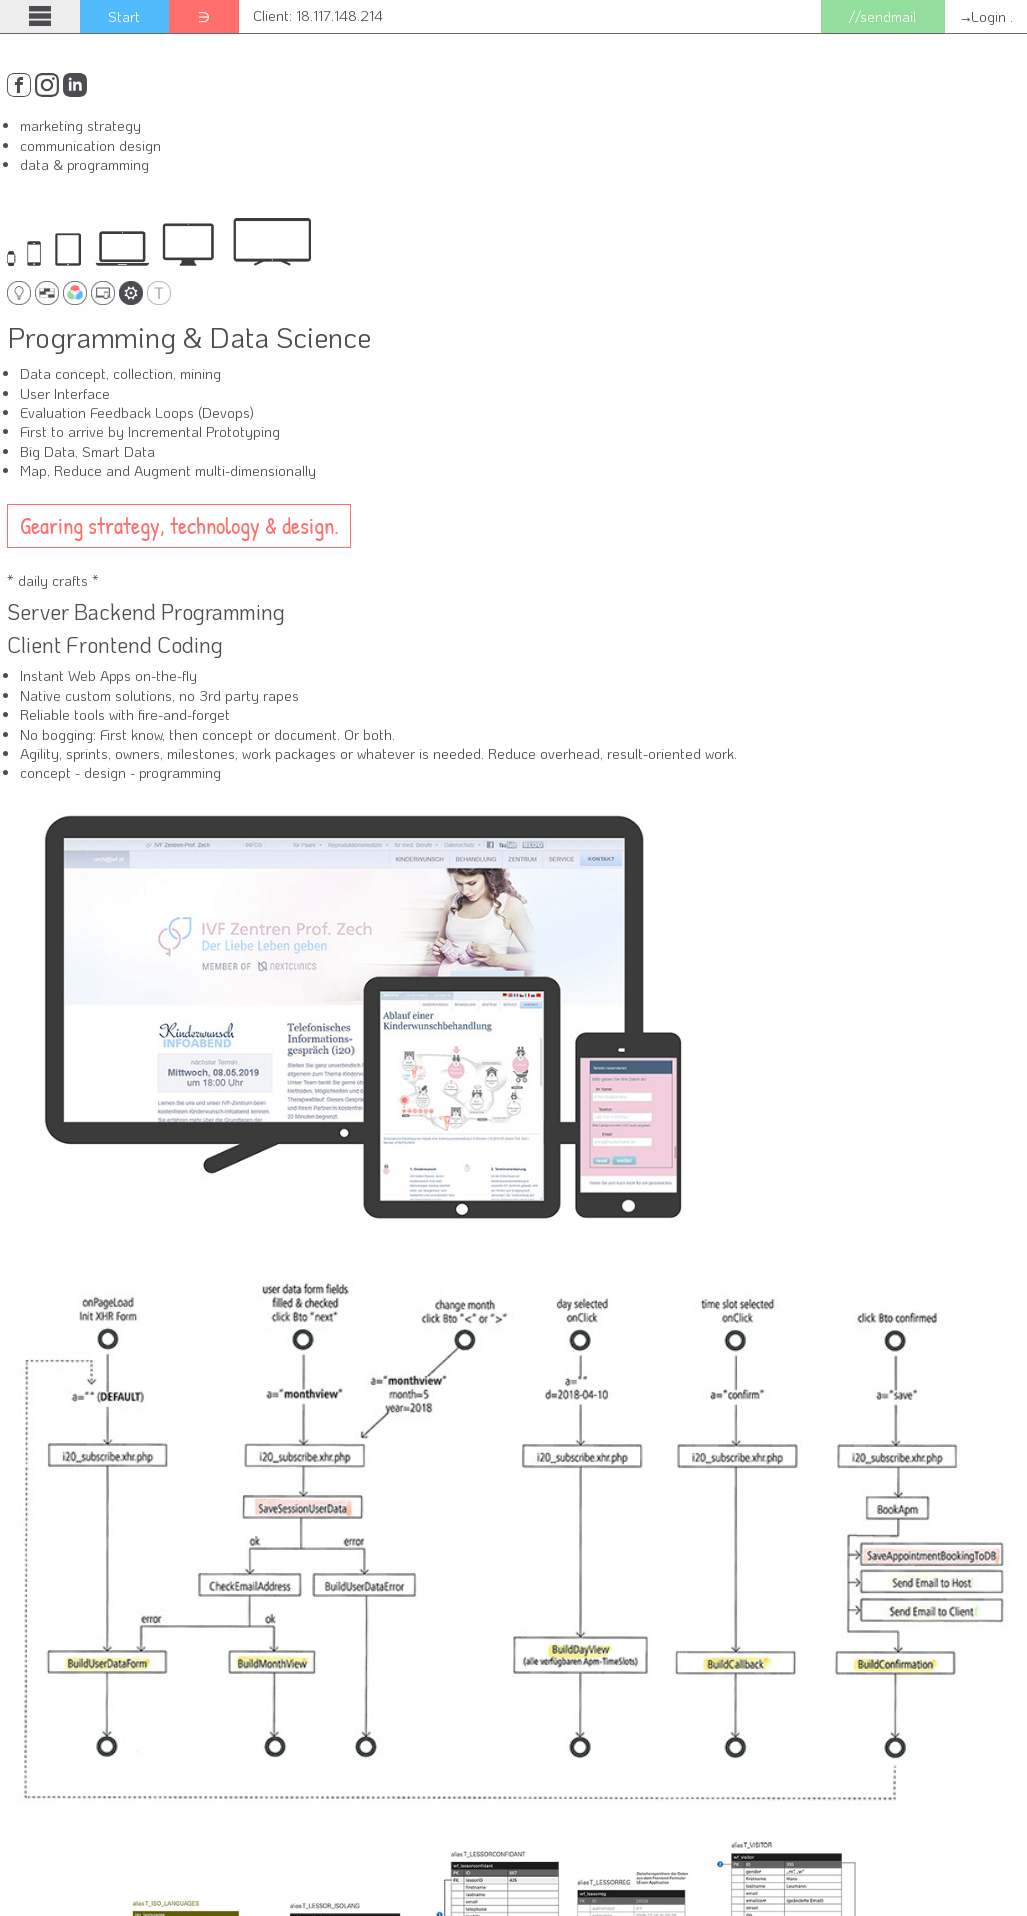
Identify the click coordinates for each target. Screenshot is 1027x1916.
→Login (983, 16)
